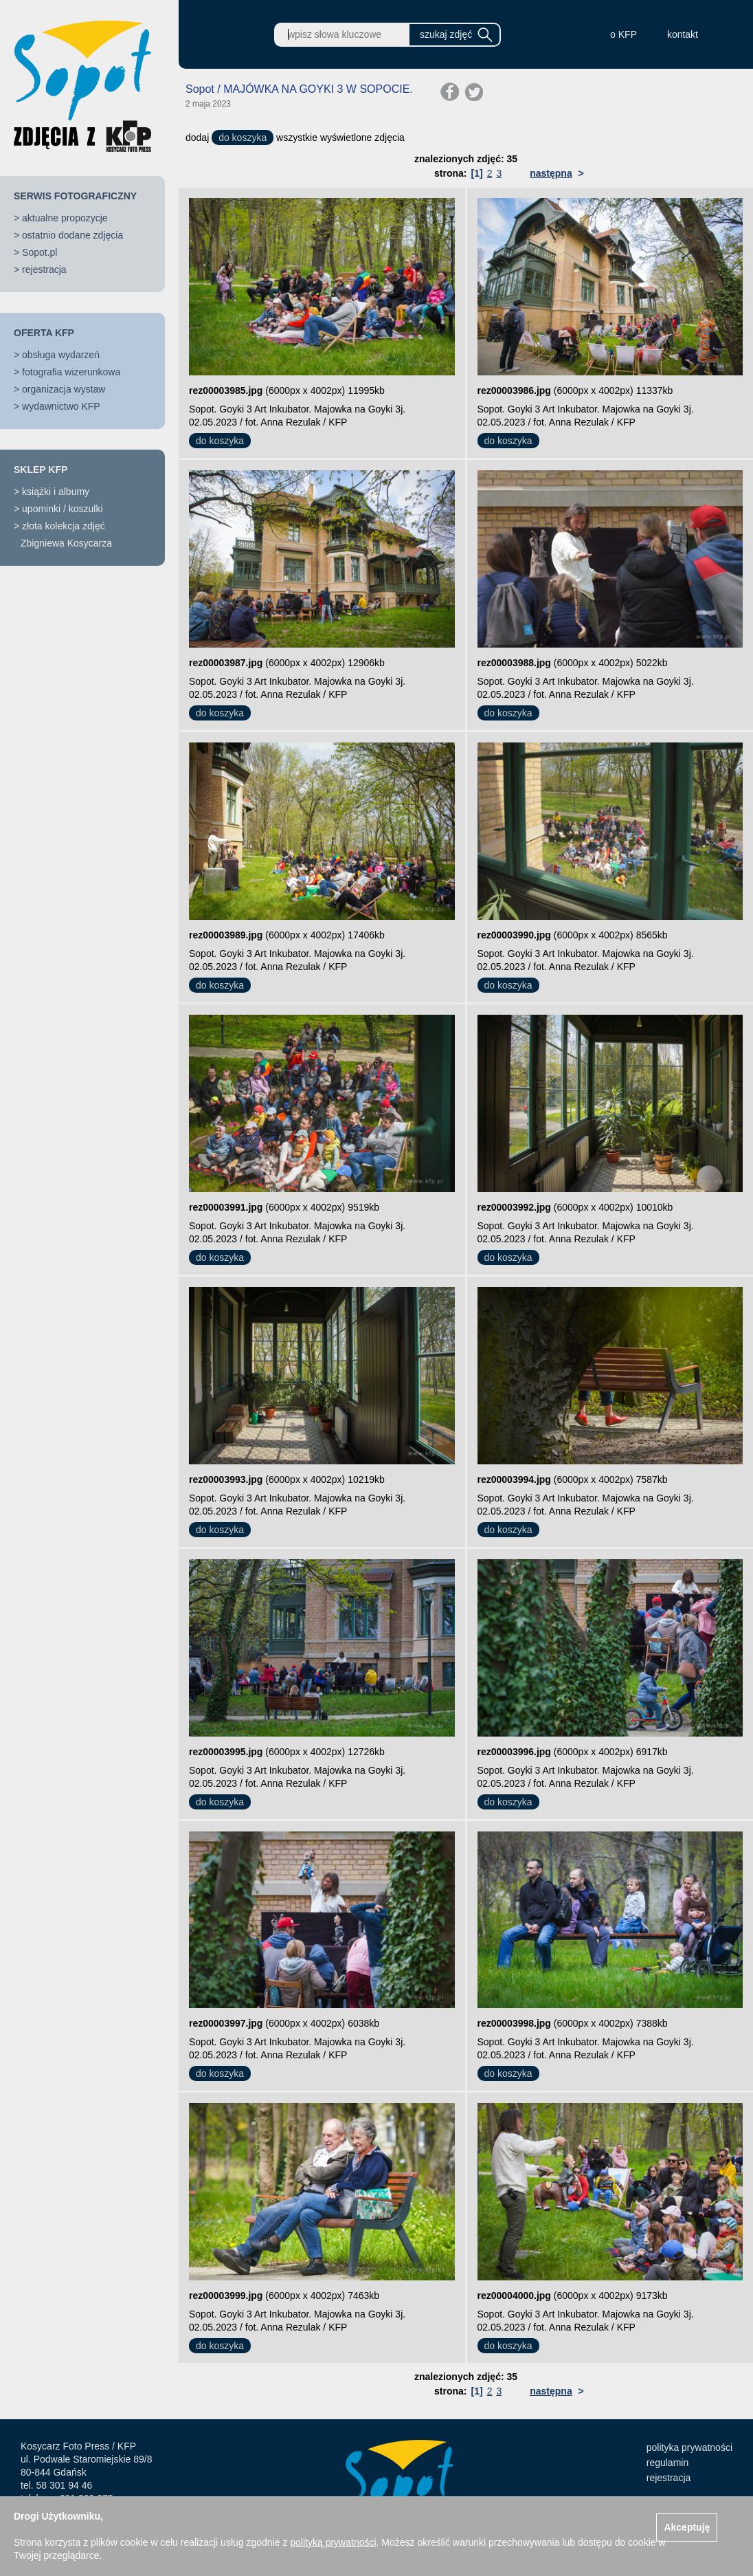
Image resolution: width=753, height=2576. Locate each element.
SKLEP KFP (40, 469)
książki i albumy (55, 491)
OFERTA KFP (44, 332)
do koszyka (242, 137)
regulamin (667, 2462)
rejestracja (44, 269)
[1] (477, 173)
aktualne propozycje (65, 217)
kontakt (682, 34)
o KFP (623, 34)
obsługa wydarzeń (61, 354)
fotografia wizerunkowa (71, 371)
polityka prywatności (689, 2447)
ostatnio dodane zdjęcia (72, 235)
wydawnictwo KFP (61, 406)
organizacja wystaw (63, 389)
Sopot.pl (39, 252)
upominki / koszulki (62, 508)
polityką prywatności (333, 2542)
